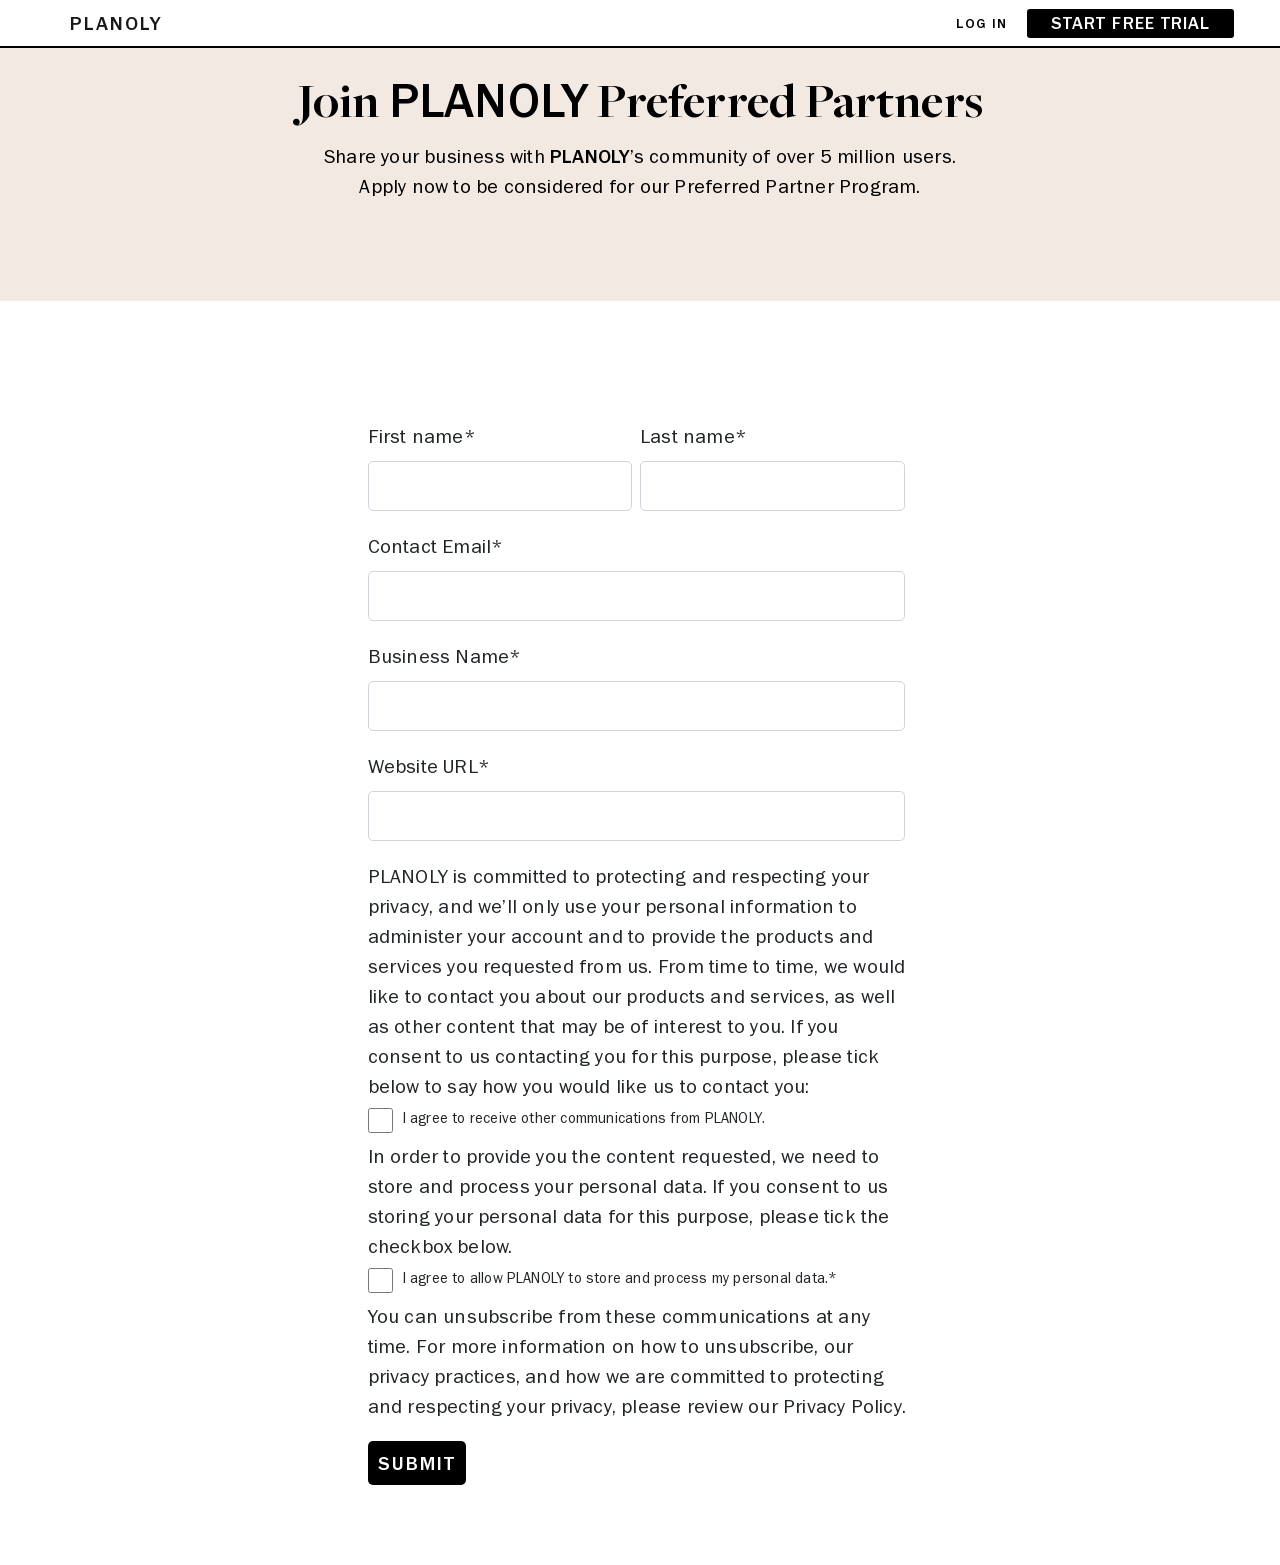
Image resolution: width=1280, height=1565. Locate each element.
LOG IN (981, 23)
